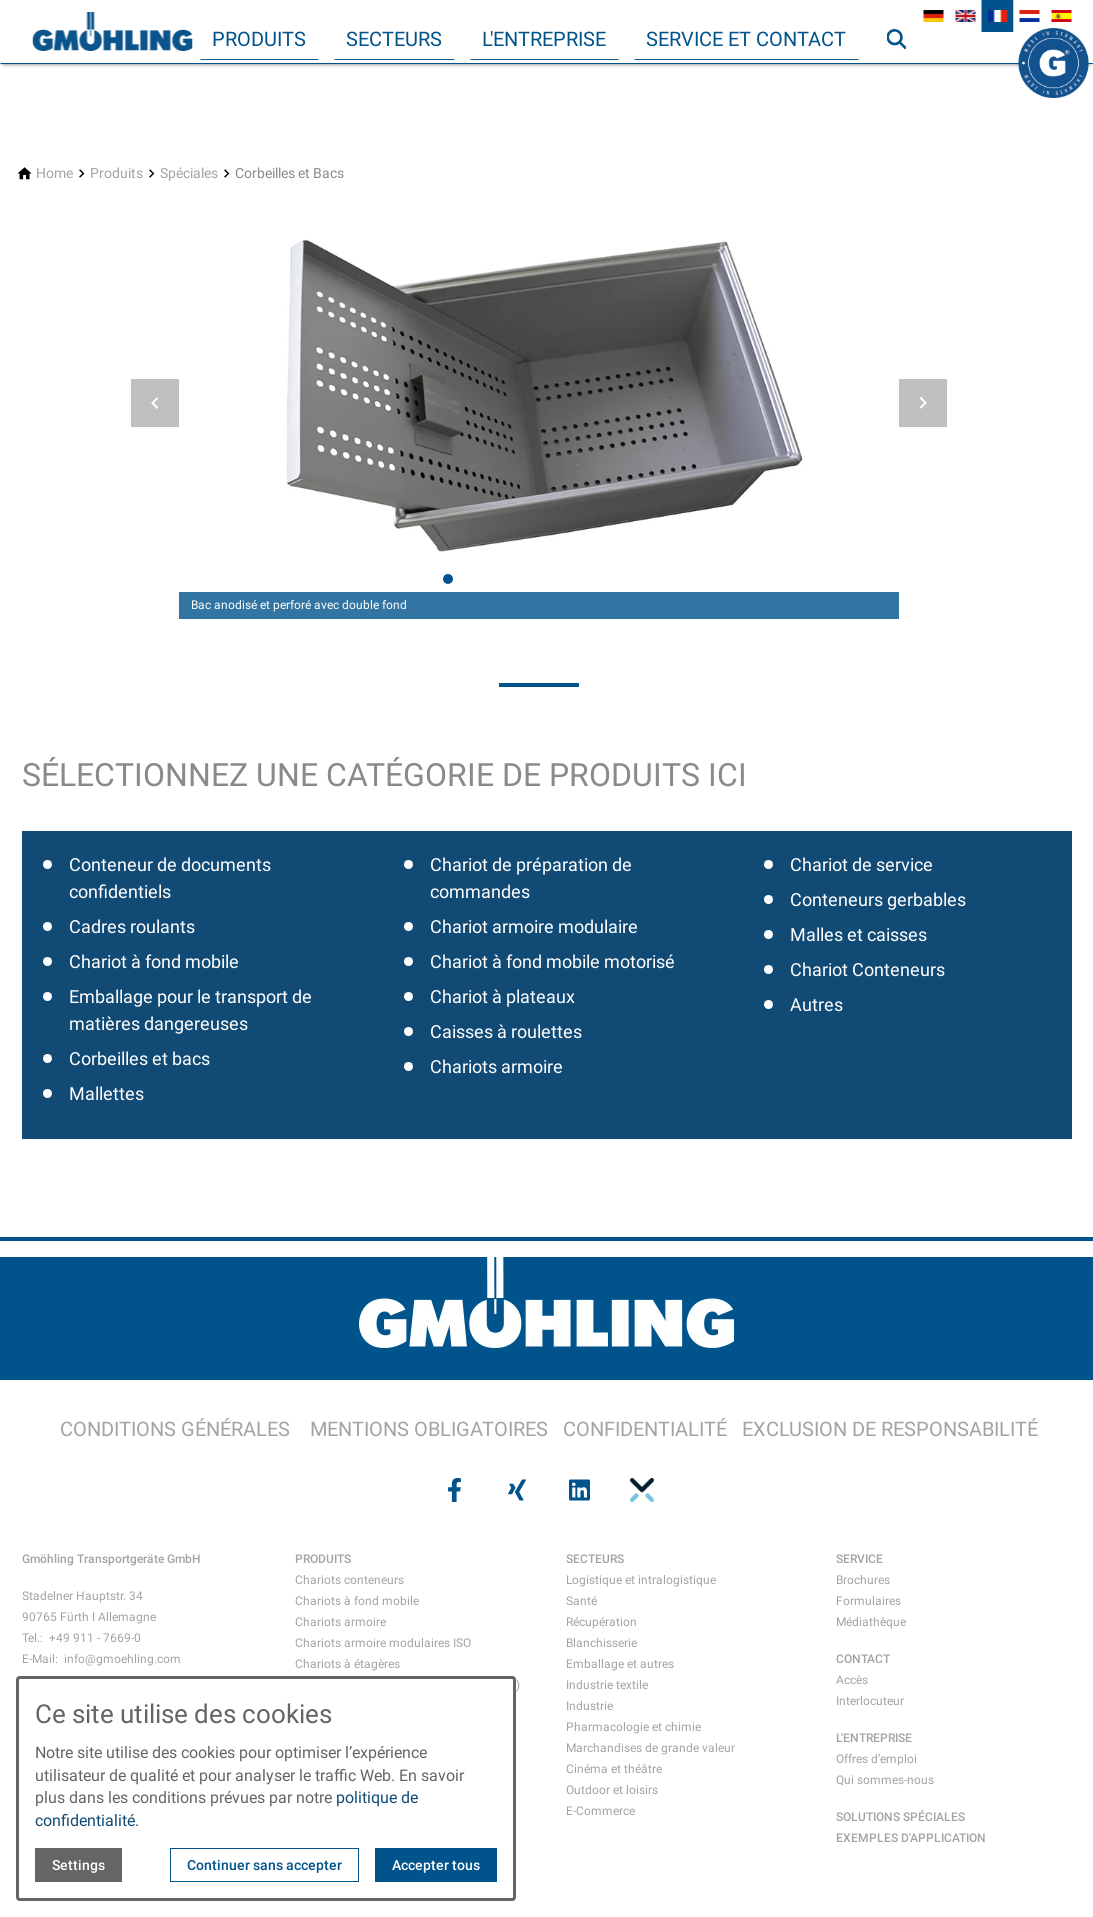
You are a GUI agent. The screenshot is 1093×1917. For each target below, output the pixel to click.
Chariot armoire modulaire (534, 926)
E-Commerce (600, 1811)
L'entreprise (544, 39)
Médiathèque (871, 1622)
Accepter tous (436, 1865)
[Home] (54, 173)
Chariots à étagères (347, 1664)
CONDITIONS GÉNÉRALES (175, 1429)
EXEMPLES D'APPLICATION (911, 1838)
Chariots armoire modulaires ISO (383, 1643)
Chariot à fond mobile (154, 961)
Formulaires (868, 1601)
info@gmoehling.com (122, 1659)
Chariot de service (861, 864)
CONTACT (863, 1659)
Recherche (905, 79)
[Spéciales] (189, 173)
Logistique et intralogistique (641, 1580)
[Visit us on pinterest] (640, 1490)
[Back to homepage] (112, 32)
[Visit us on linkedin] (578, 1490)
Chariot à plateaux (502, 996)
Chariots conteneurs (349, 1580)
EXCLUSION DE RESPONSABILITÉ (890, 1429)
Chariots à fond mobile (357, 1601)
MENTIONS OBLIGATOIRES (429, 1429)
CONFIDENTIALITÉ (645, 1429)
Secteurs (394, 39)
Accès (852, 1680)
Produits (259, 39)
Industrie (589, 1706)
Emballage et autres (620, 1664)
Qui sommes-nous (885, 1780)
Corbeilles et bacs (139, 1058)
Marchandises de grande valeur (650, 1748)
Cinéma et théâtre (614, 1769)
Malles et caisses (858, 934)
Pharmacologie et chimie (633, 1727)
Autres (816, 1004)
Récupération (601, 1622)
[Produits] (116, 173)
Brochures (863, 1580)
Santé (581, 1601)
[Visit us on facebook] (453, 1490)
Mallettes (106, 1093)
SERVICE (859, 1559)
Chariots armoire (496, 1066)
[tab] (448, 579)
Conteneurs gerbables (878, 899)
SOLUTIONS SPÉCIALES (900, 1817)
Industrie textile (607, 1685)
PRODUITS (323, 1559)
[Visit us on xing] (515, 1490)
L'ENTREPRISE (874, 1738)
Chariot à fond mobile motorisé (552, 961)
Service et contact (746, 39)
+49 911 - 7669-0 (95, 1638)
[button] (155, 403)
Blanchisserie (601, 1643)
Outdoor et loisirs (612, 1790)
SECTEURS (595, 1559)
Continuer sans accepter (264, 1865)
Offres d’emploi (876, 1759)
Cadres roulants (132, 926)
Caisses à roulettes (506, 1031)
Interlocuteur (870, 1701)
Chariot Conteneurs (867, 969)
